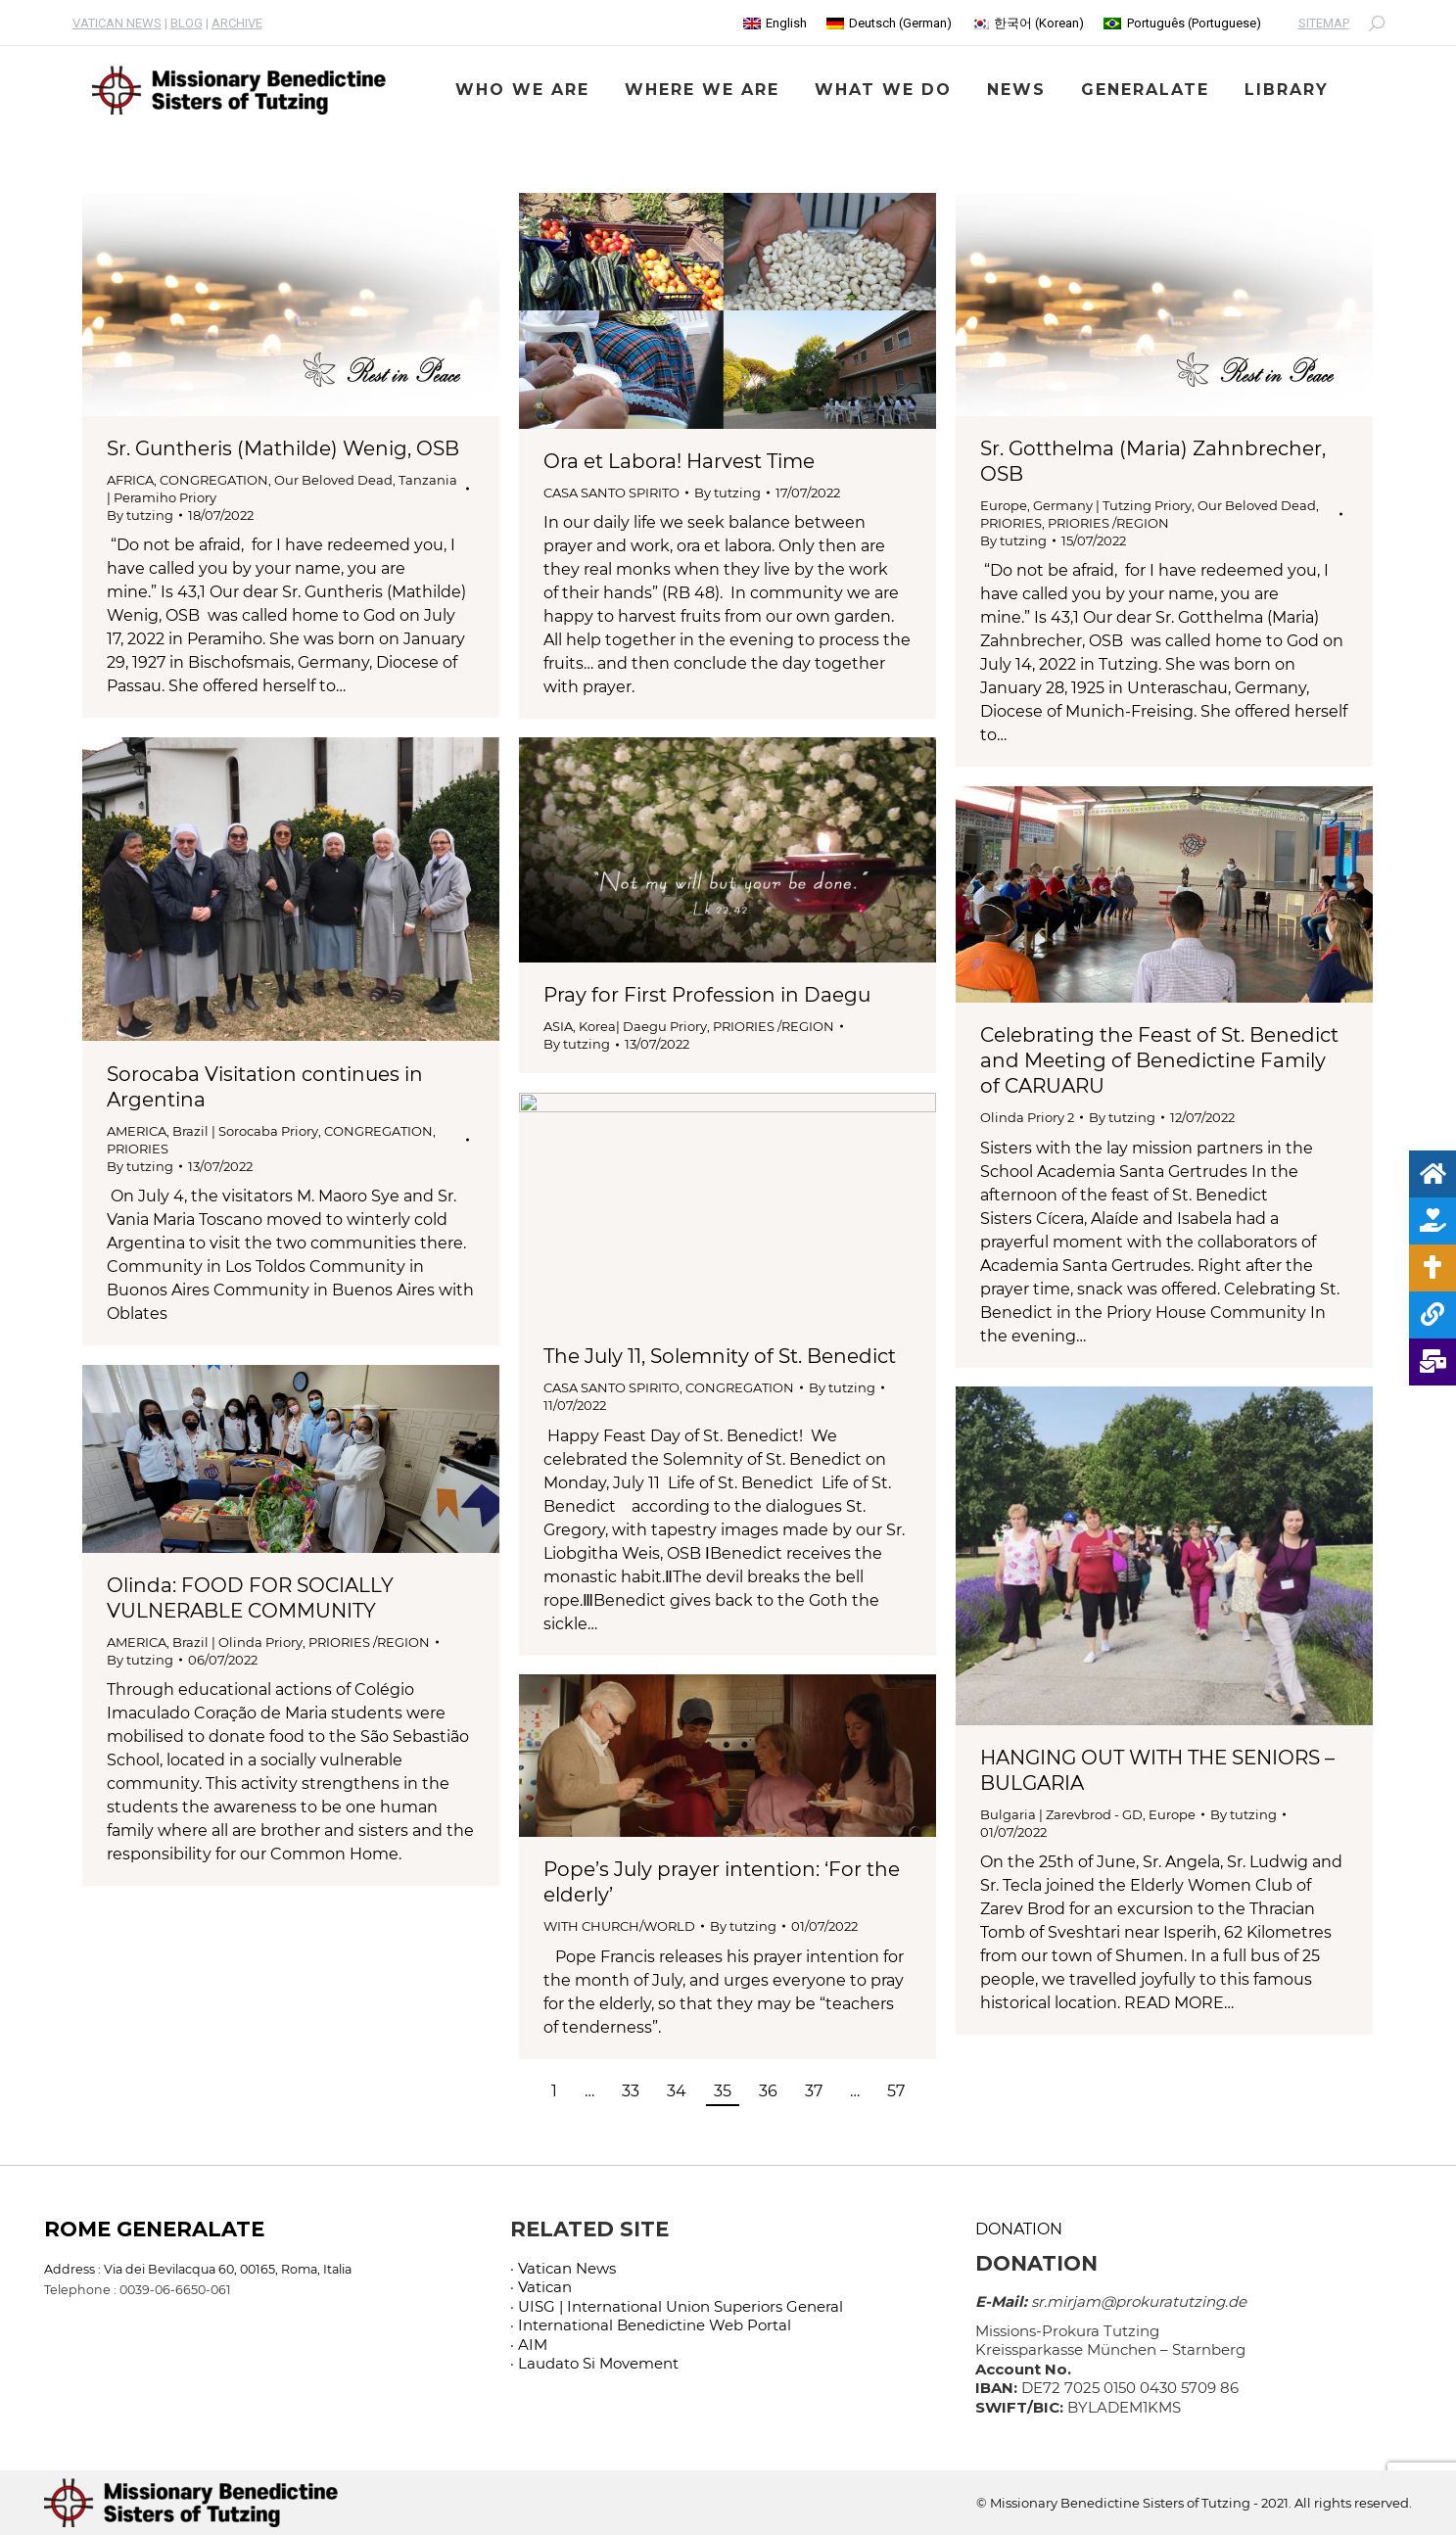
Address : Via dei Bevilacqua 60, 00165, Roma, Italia (198, 2269)
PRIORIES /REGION (1108, 523)
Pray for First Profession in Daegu (706, 995)
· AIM (528, 2344)
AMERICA (136, 1131)
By (140, 515)
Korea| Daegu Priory (643, 1026)
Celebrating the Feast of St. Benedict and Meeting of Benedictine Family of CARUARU (1159, 1060)
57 (896, 2091)
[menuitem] (775, 23)
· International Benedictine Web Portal (650, 2325)
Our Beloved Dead (333, 480)
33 (630, 2091)
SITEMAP (1323, 23)
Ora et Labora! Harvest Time (679, 461)
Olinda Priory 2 (1027, 1117)
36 (768, 2091)
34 (676, 2091)
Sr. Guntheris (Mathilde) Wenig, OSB (283, 448)
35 (722, 2091)
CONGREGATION (214, 480)
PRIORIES (1011, 523)
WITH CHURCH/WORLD (619, 1926)
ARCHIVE (236, 23)
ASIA (558, 1026)
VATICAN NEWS (117, 23)
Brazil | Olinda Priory (237, 1642)
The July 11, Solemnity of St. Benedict (719, 1356)
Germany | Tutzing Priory (1112, 505)
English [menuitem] (786, 23)
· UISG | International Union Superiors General (676, 2306)
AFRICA (130, 480)
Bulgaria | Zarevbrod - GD (1061, 1814)
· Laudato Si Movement (594, 2363)
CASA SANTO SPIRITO (611, 492)
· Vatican (541, 2286)
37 (813, 2091)
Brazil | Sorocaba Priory (245, 1131)
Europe (1003, 505)
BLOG (186, 23)
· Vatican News (563, 2268)
